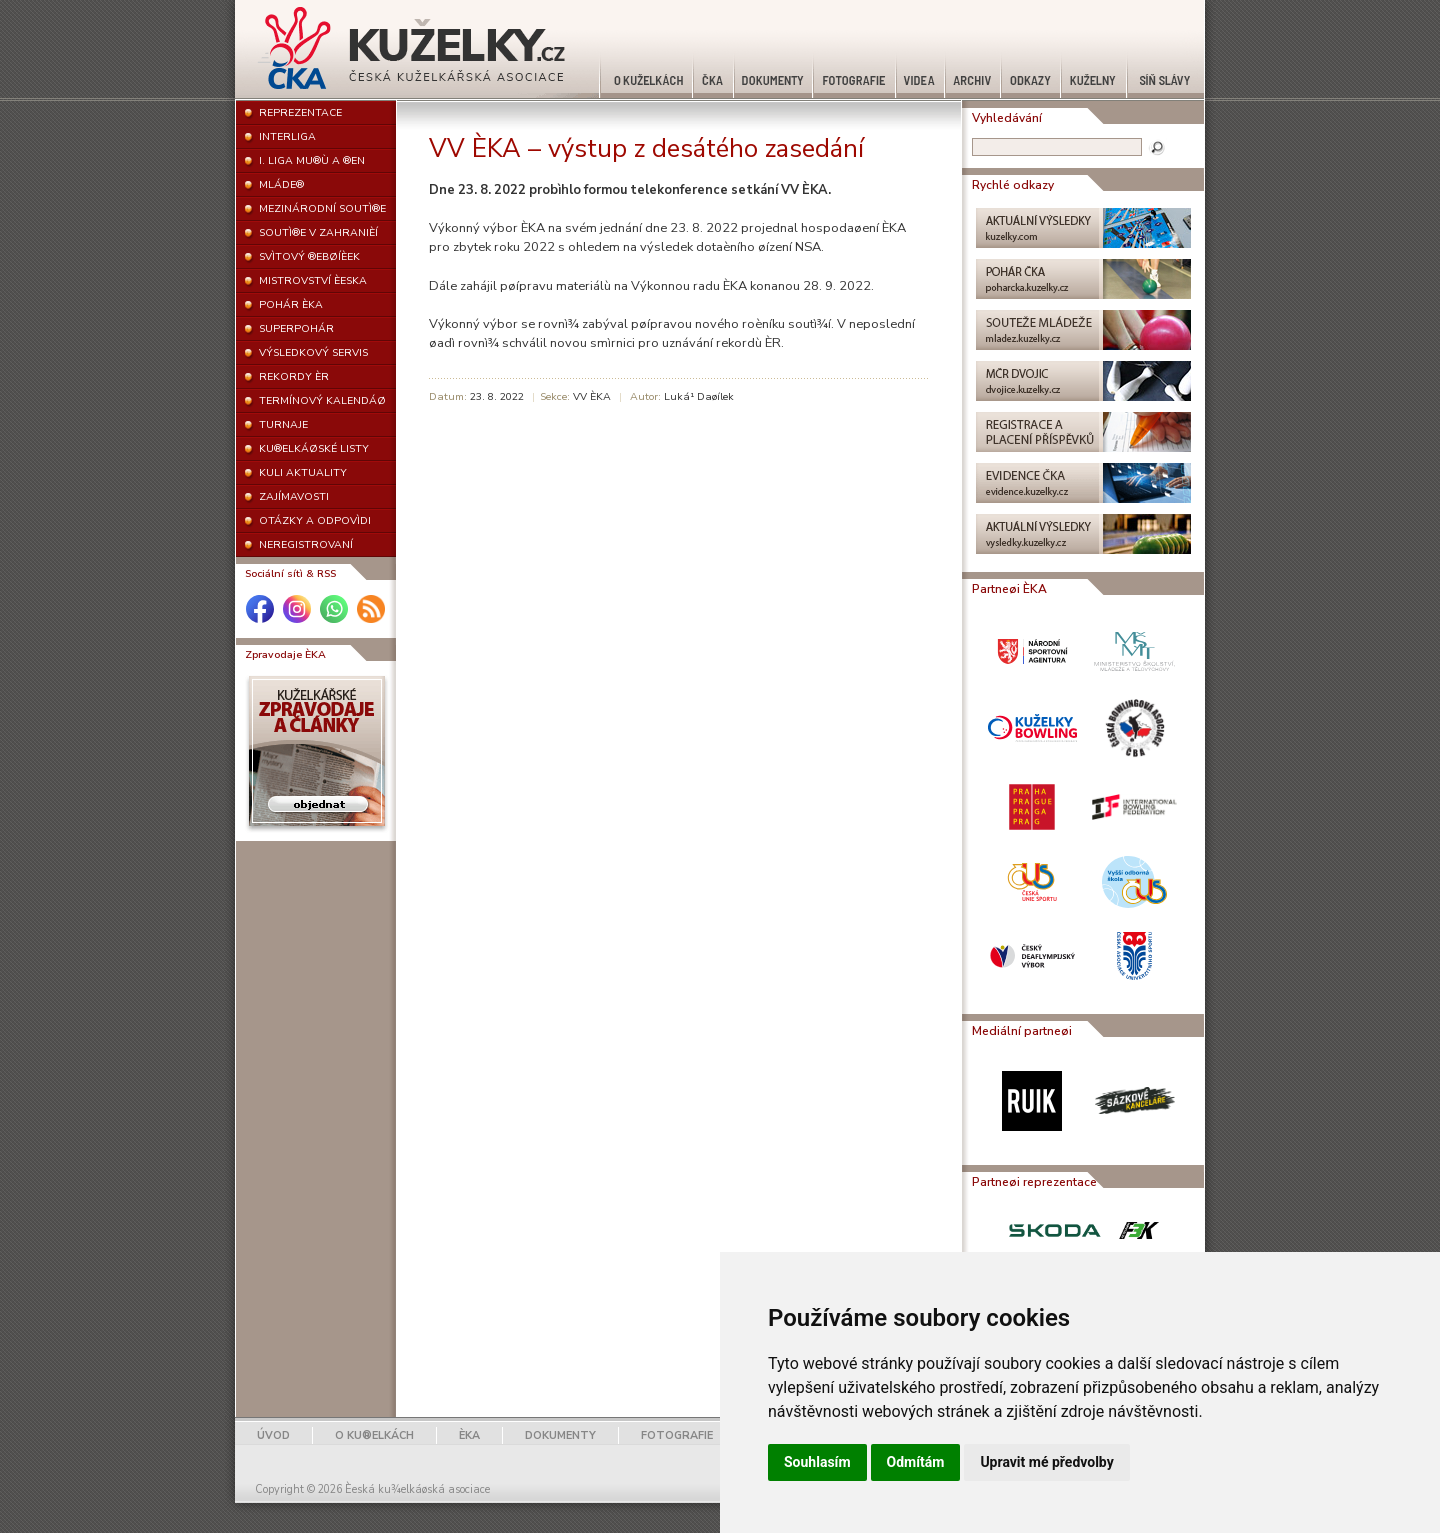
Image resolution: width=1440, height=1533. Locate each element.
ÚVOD (273, 1435)
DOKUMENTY (560, 1435)
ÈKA (469, 1435)
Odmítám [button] (916, 1462)
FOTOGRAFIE (677, 1435)
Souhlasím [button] (817, 1462)
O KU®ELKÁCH (374, 1435)
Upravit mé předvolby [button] (1046, 1462)
